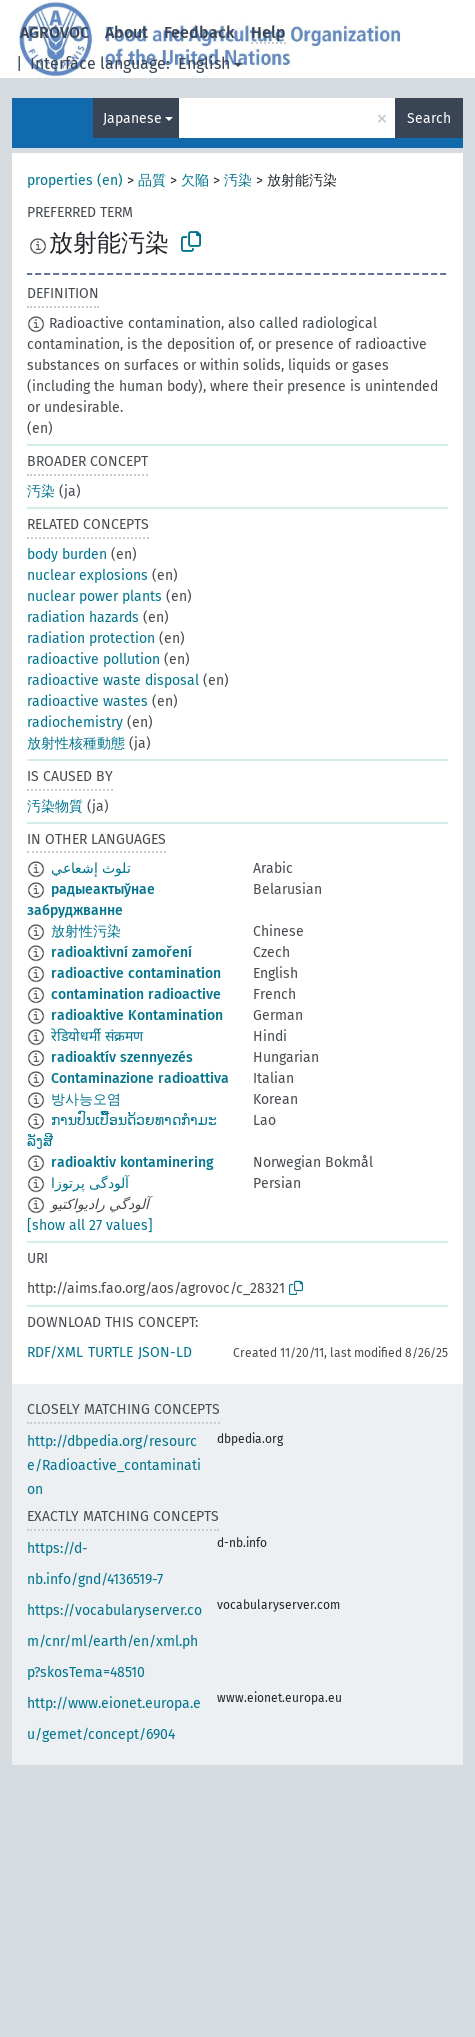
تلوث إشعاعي (91, 868)
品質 (152, 180)
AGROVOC (54, 32)
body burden (67, 554)
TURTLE (110, 1352)
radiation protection (91, 638)
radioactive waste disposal (113, 680)
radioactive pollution (93, 659)
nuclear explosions (87, 575)
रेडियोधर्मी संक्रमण (97, 1036)
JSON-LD (165, 1352)
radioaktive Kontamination (137, 1015)
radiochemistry (75, 722)
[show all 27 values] (90, 1225)
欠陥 (195, 180)
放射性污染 (86, 931)
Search (429, 118)
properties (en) (75, 180)
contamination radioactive (136, 994)
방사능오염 (86, 1099)
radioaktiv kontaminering (132, 1162)
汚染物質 (55, 806)
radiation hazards (83, 617)
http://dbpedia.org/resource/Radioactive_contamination (114, 1465)
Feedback (199, 32)
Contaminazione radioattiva (140, 1078)
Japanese (132, 118)
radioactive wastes (87, 701)
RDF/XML (55, 1352)
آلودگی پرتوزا (90, 1183)
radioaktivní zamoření (121, 952)
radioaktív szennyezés (122, 1057)
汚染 (238, 180)
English (204, 63)
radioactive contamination (136, 973)
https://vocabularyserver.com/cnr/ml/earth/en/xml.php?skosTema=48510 (114, 1641)
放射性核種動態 (76, 743)
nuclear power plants (94, 596)
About (126, 32)
